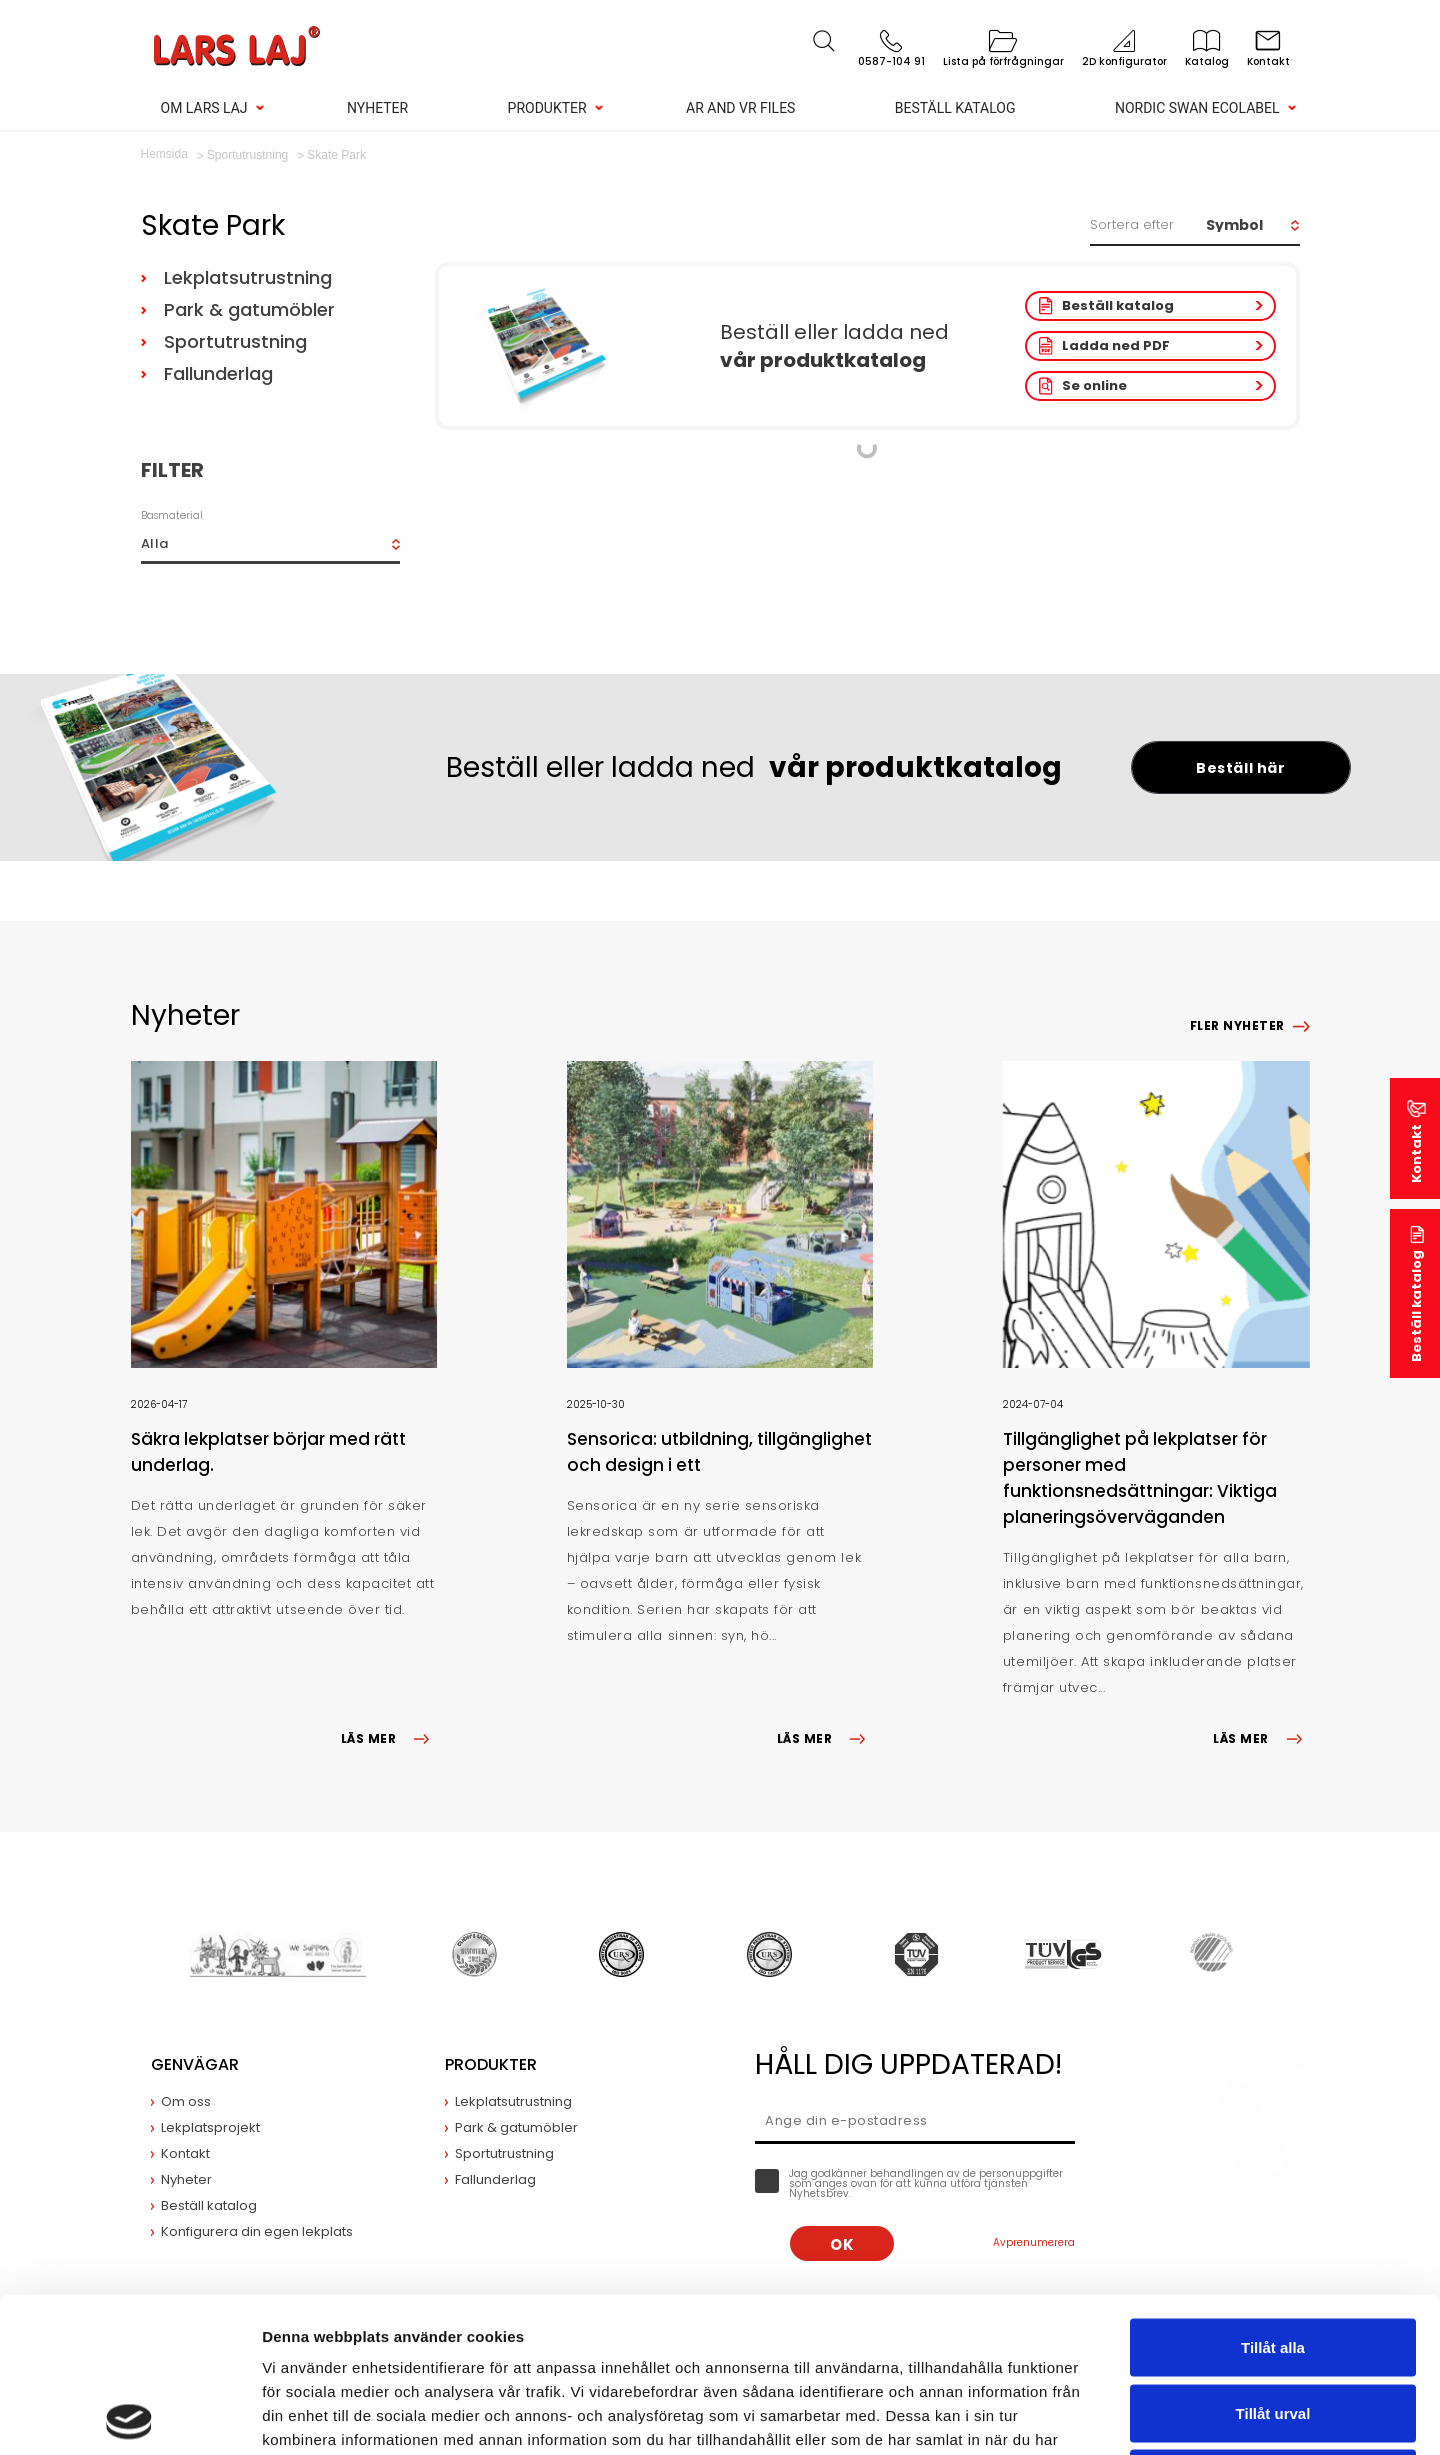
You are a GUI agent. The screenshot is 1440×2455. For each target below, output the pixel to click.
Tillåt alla (1273, 2192)
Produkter (547, 108)
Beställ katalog (955, 108)
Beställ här (1240, 768)
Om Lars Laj (204, 108)
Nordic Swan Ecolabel (1197, 108)
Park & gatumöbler (249, 309)
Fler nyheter (1237, 1025)
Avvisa (1273, 2323)
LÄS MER (389, 1738)
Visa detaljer (1086, 2415)
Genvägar (195, 2064)
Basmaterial (172, 515)
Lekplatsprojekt (210, 2127)
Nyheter (377, 108)
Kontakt (1416, 1153)
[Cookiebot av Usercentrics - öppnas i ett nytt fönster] (129, 2416)
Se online (1094, 385)
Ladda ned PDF (1116, 345)
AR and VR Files (740, 108)
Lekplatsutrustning (248, 277)
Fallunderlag (218, 373)
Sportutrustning (235, 341)
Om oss (186, 2101)
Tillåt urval (1273, 2258)
